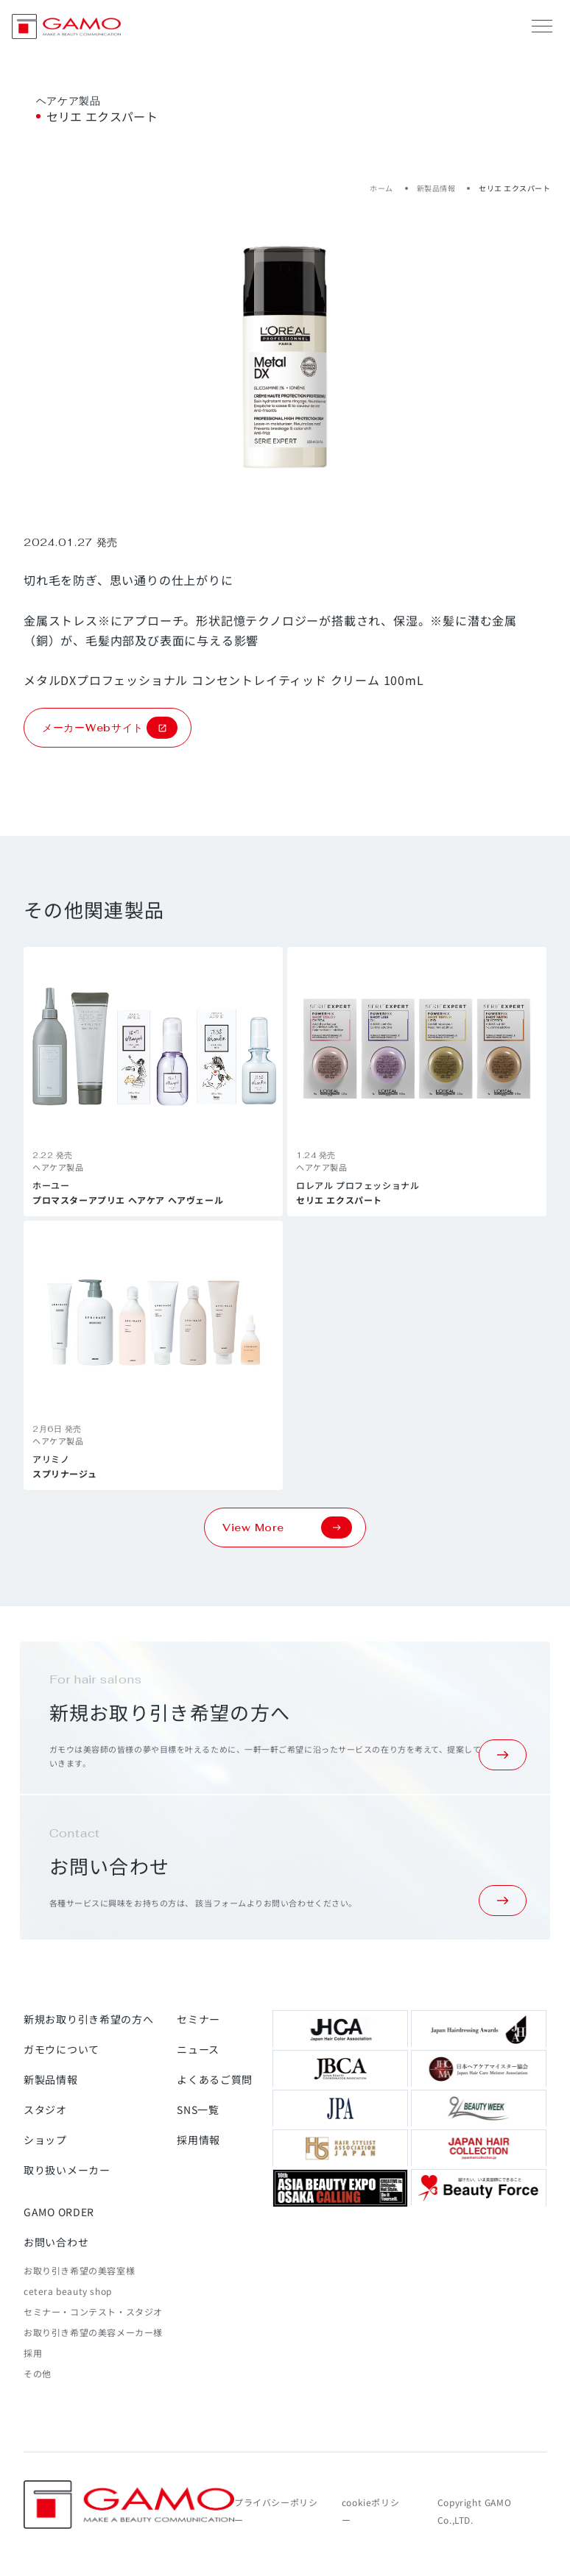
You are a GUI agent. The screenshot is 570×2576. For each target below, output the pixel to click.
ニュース (198, 2049)
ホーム (381, 188)
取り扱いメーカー (67, 2169)
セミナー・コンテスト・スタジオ (93, 2311)
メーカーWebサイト (109, 728)
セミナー (198, 2019)
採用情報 (198, 2139)
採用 (33, 2352)
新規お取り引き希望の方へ (88, 2019)
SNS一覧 (198, 2109)
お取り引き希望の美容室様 (79, 2270)
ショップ (45, 2139)
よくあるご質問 (215, 2079)
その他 (38, 2373)
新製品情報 (436, 188)
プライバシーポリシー (275, 2511)
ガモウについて (61, 2049)
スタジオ (45, 2109)
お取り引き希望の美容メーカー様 (93, 2332)
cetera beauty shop (68, 2291)
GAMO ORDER (59, 2211)
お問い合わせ (56, 2242)
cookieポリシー (370, 2511)
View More (287, 1527)
